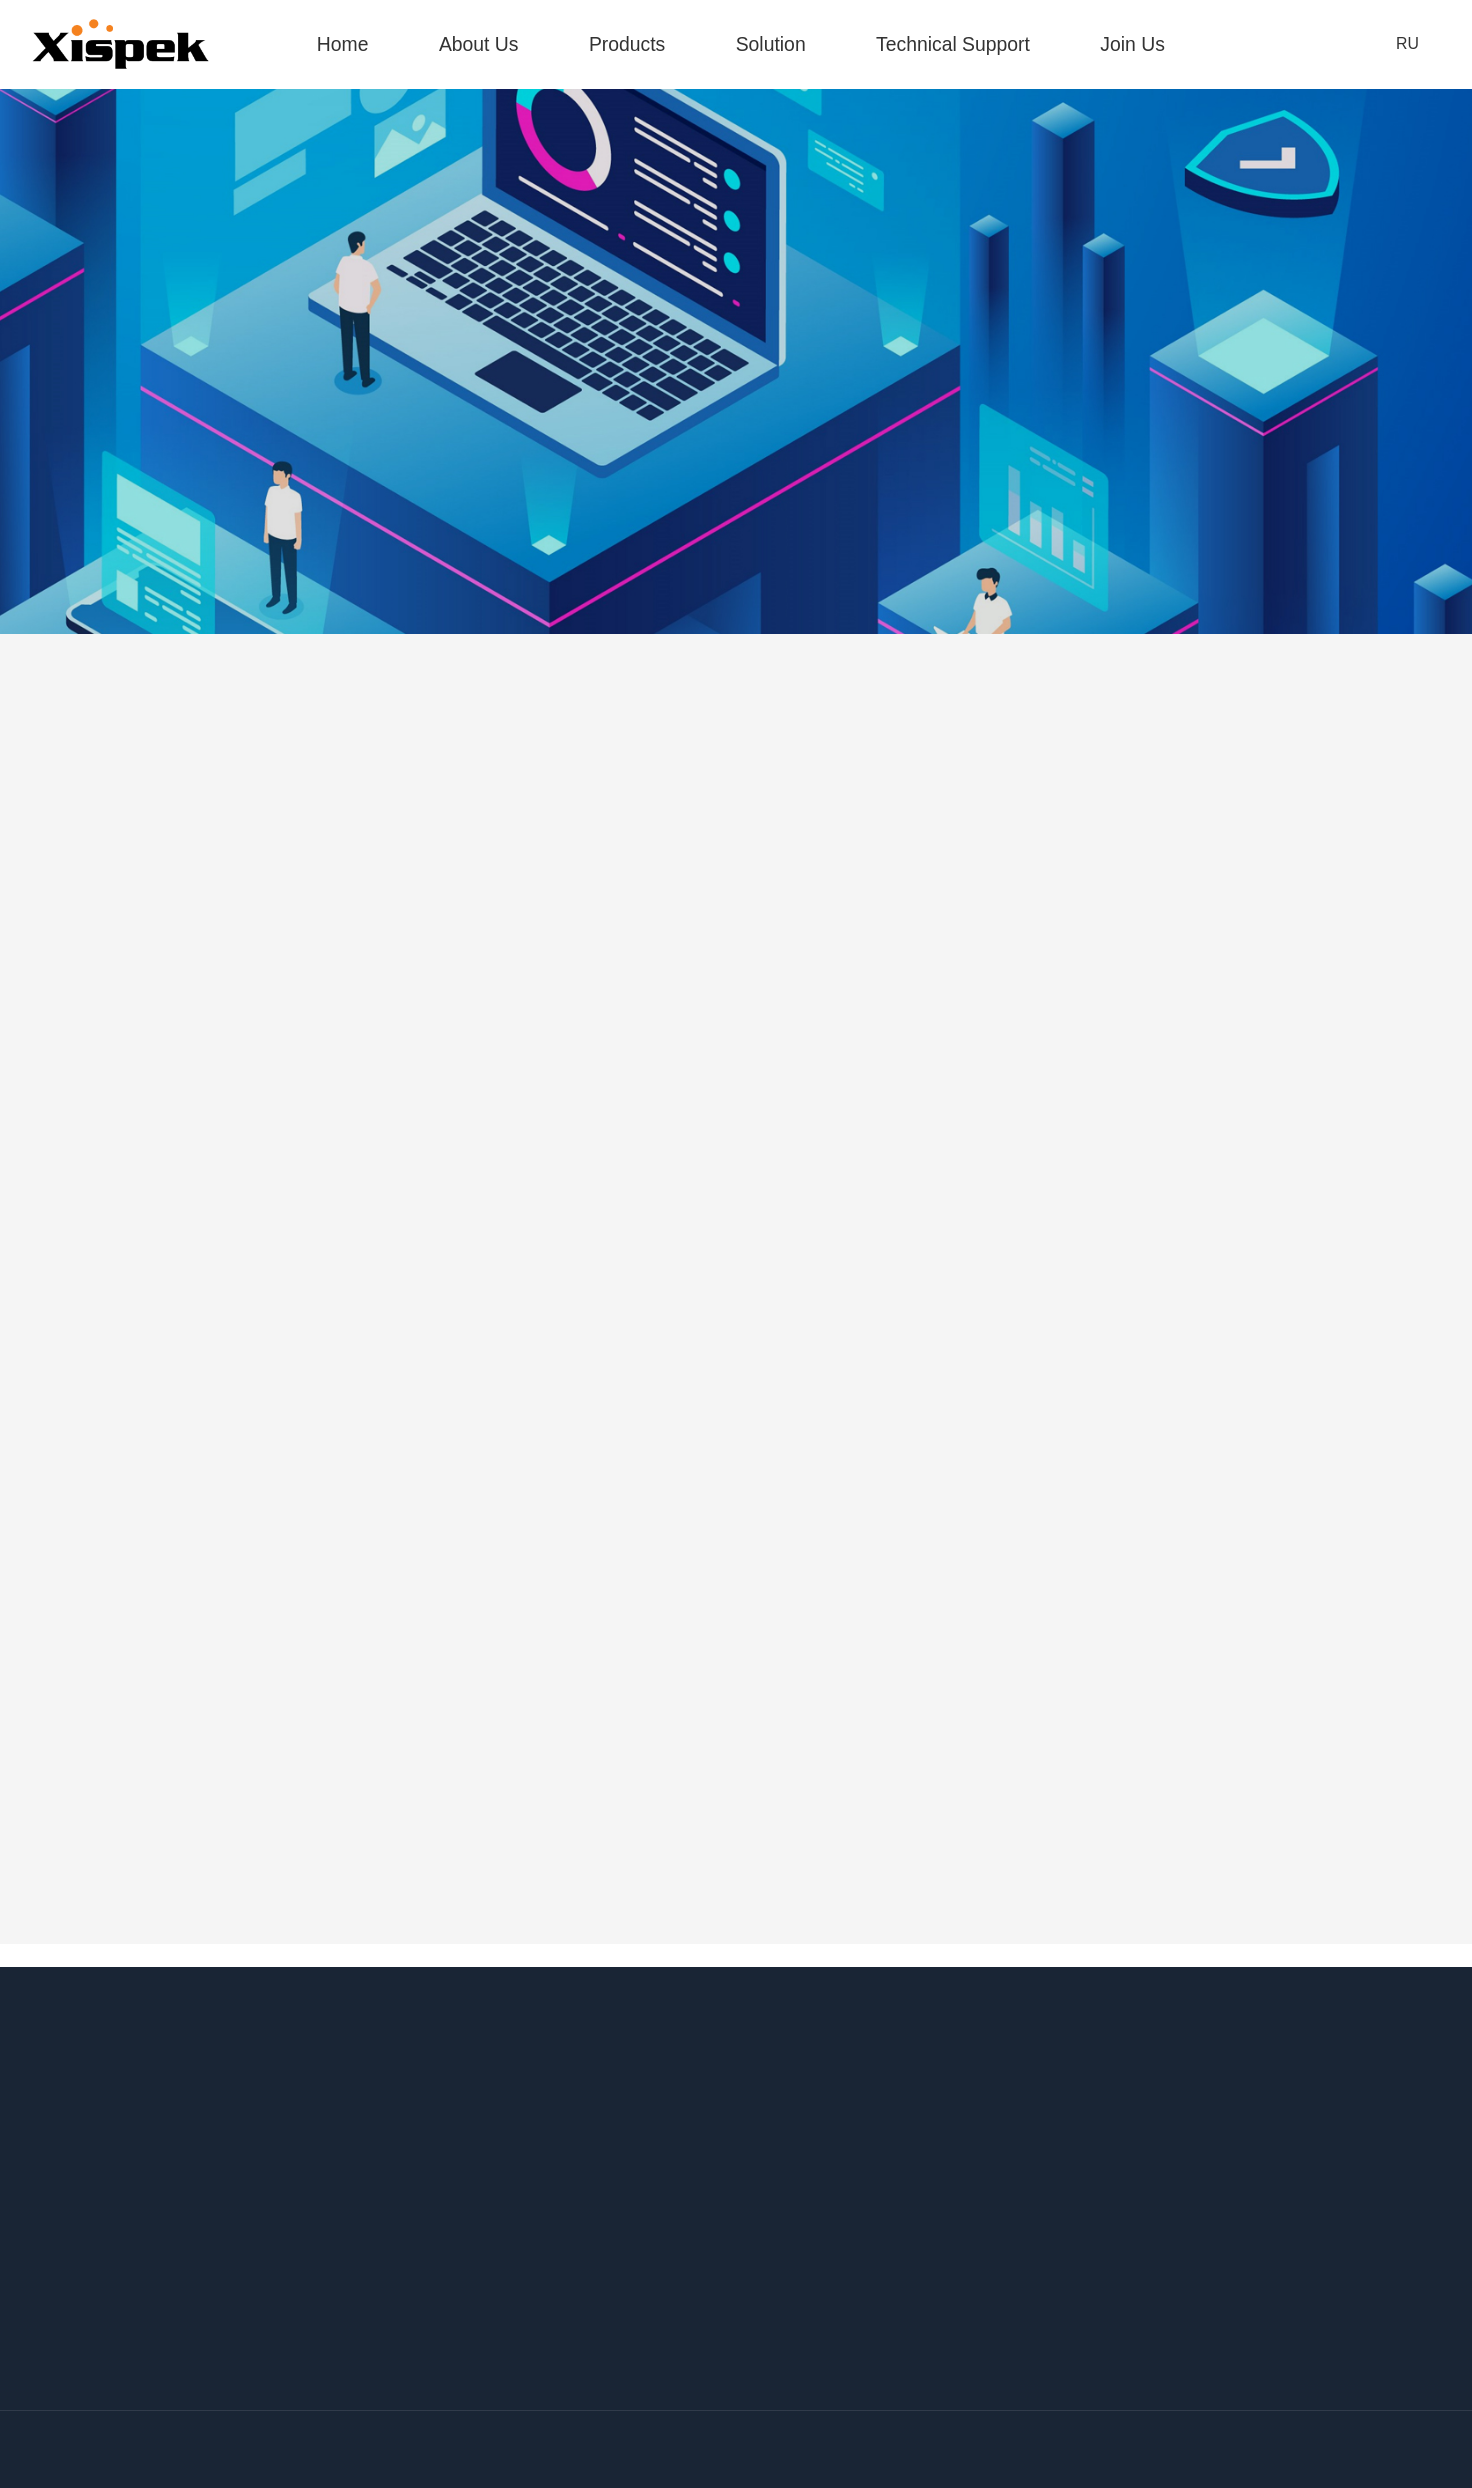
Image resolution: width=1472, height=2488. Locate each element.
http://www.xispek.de (1124, 2181)
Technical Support (953, 44)
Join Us (1132, 44)
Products (627, 44)
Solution (771, 44)
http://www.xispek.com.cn (682, 2181)
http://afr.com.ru (1109, 2373)
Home (343, 44)
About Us (479, 44)
